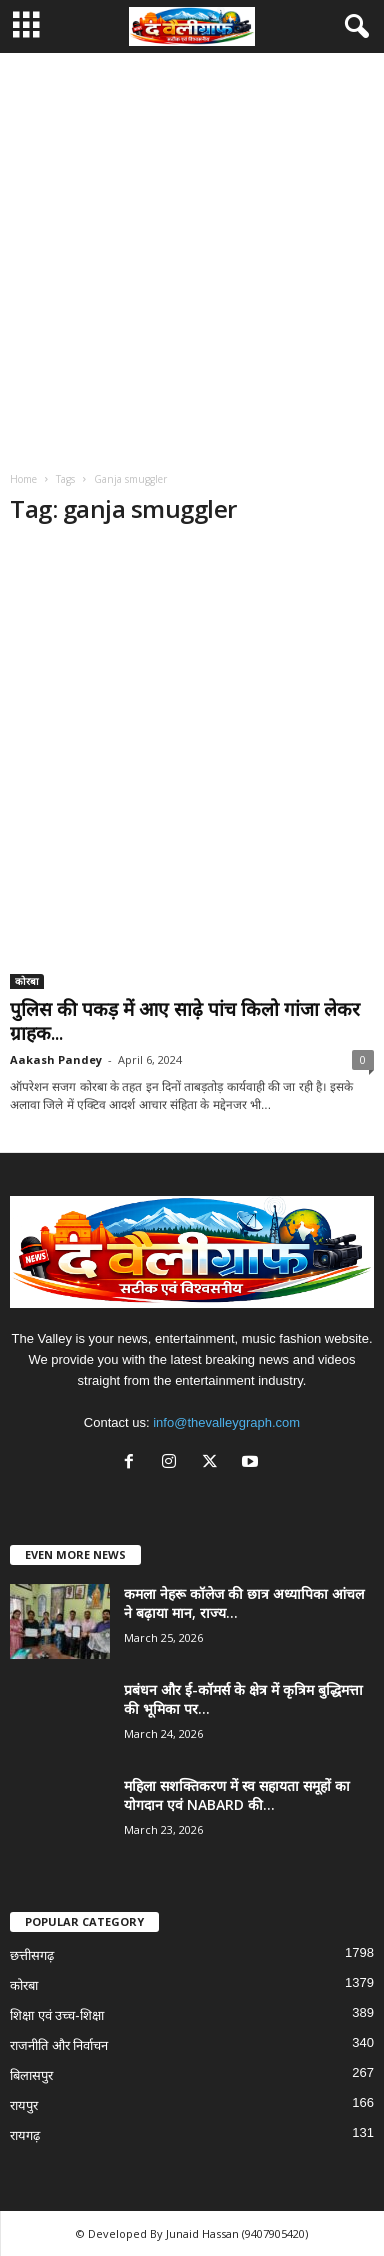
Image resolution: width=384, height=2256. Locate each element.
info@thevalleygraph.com (226, 1422)
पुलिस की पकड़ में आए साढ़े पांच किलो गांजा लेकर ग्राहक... (185, 1021)
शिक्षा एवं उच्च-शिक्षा (57, 2015)
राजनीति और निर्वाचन (59, 2045)
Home (23, 479)
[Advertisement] (192, 255)
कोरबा (27, 981)
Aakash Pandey (56, 1059)
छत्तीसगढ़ (32, 1955)
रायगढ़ (25, 2135)
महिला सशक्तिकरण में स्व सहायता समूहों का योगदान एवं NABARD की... (237, 1795)
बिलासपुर (31, 2075)
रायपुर (24, 2105)
